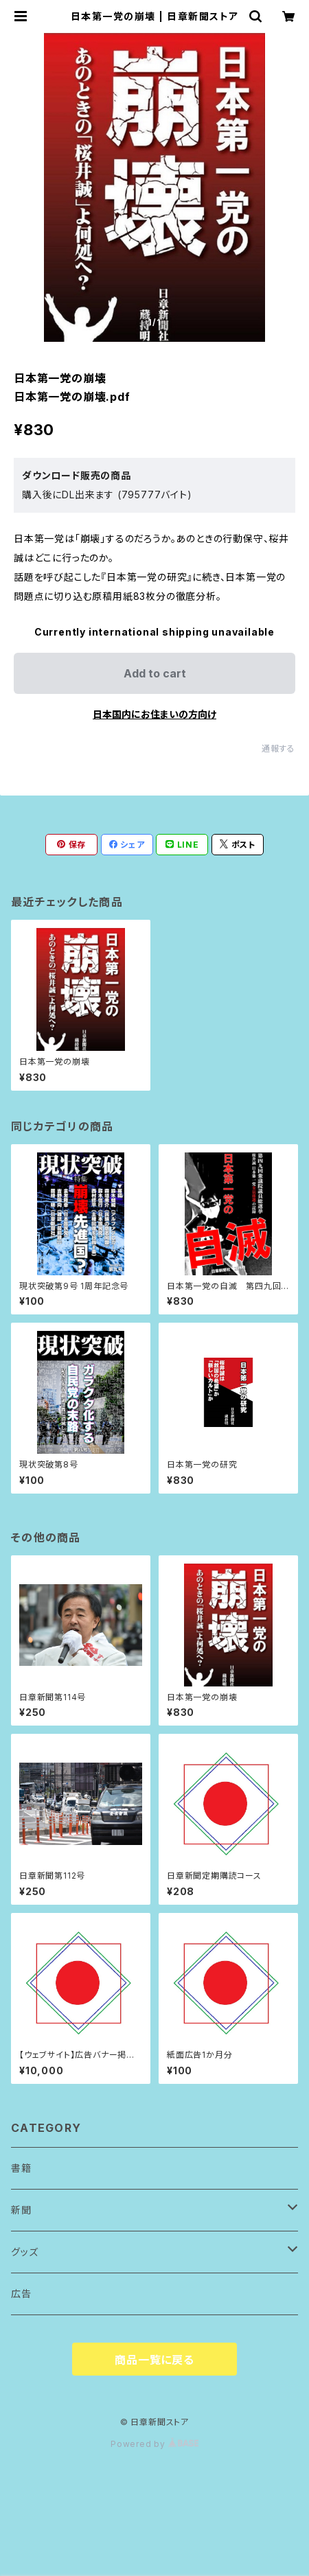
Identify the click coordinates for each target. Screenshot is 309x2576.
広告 (21, 2293)
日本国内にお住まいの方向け (154, 714)
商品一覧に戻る (154, 2360)
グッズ (24, 2252)
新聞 (21, 2210)
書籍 (21, 2168)
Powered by (154, 2444)
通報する (278, 748)
